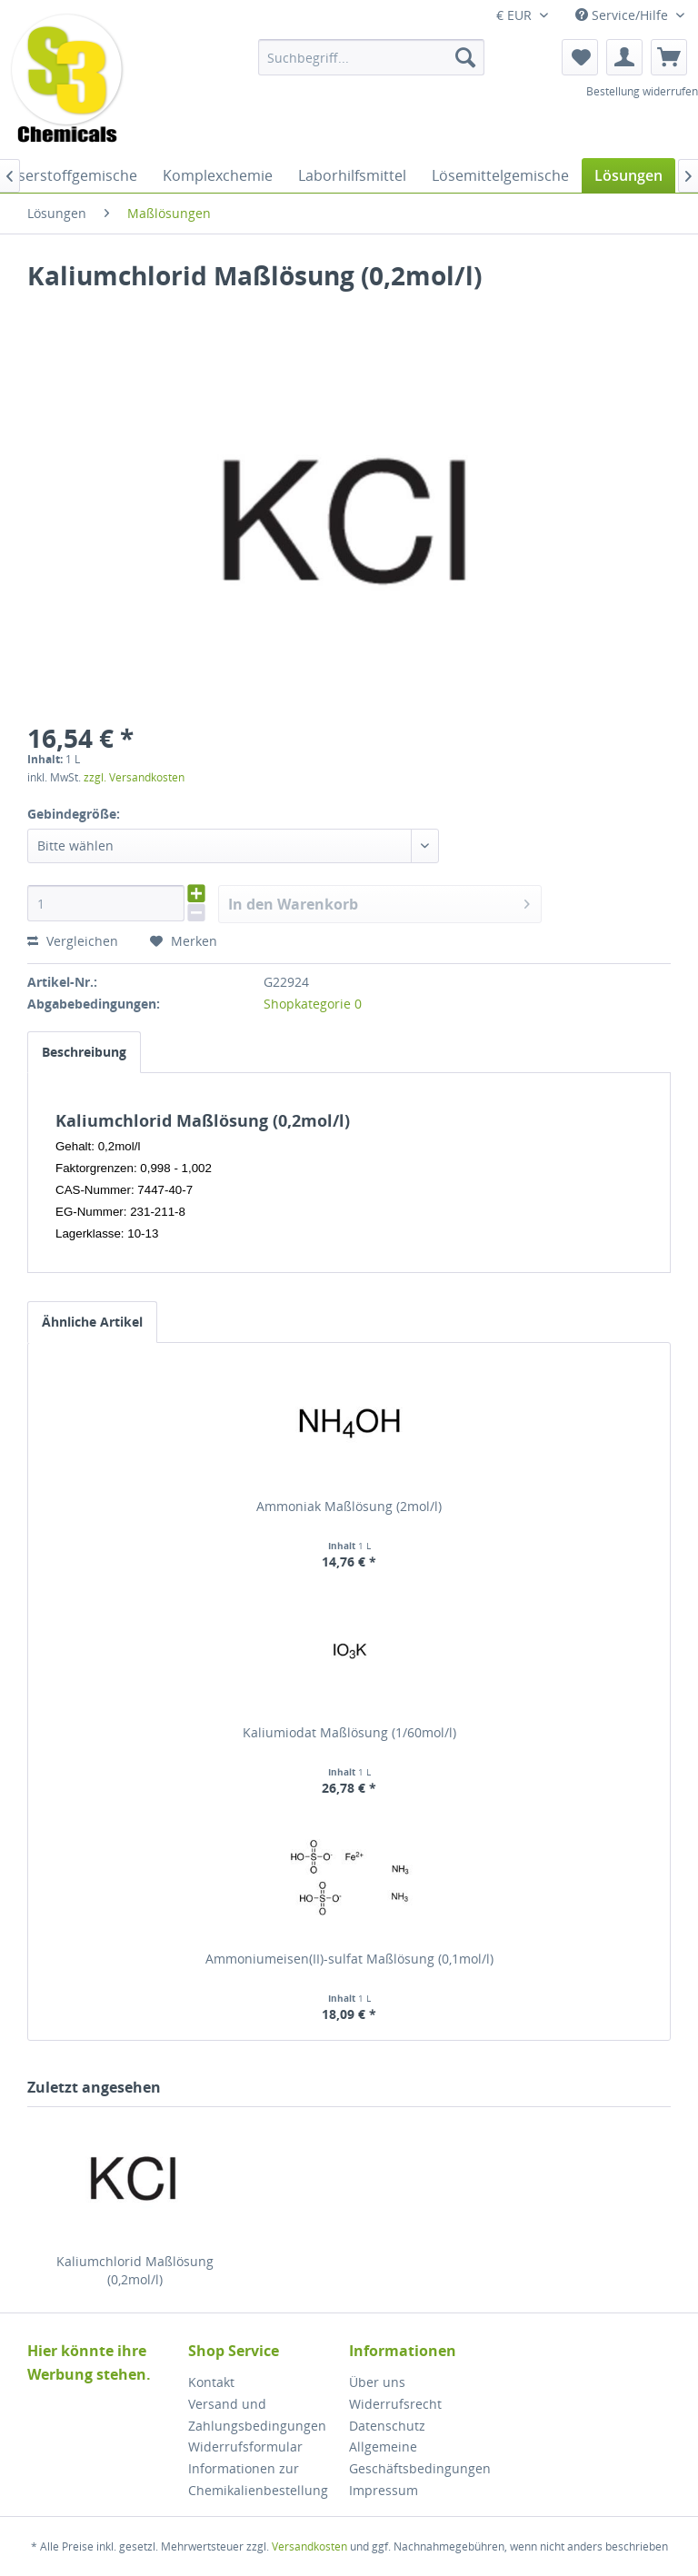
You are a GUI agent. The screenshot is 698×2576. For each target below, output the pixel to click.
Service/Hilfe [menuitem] (623, 15)
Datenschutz (387, 2425)
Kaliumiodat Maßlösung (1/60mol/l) (349, 1732)
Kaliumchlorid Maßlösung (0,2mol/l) (135, 2270)
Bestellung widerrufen (642, 91)
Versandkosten (309, 2546)
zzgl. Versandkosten (134, 777)
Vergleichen (72, 941)
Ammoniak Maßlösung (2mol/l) (349, 1506)
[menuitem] (371, 57)
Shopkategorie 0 (313, 1003)
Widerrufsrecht (395, 2403)
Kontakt (211, 2382)
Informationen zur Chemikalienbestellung (258, 2479)
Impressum (383, 2490)
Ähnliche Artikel (92, 1321)
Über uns (377, 2382)
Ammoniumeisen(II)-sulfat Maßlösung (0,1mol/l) (349, 1958)
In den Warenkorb (379, 902)
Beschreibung (84, 1051)
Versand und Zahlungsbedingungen (257, 2414)
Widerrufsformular (245, 2446)
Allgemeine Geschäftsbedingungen (420, 2457)
